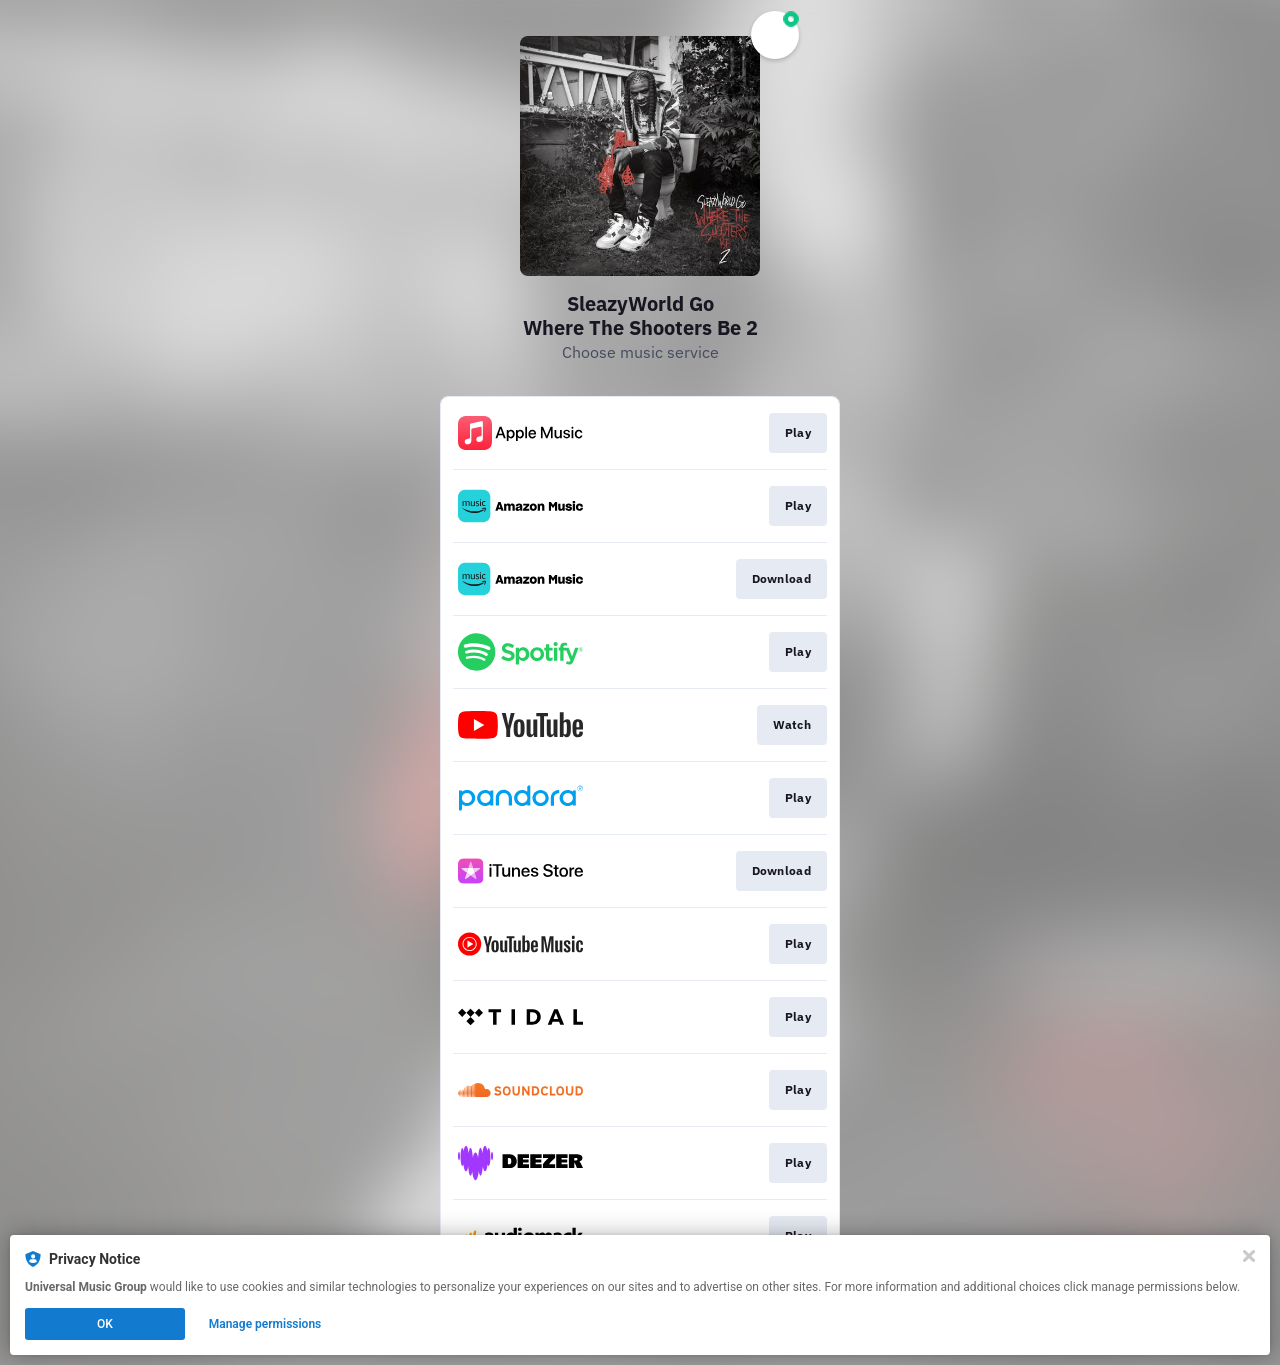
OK (105, 1324)
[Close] (1249, 1256)
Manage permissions (265, 1324)
